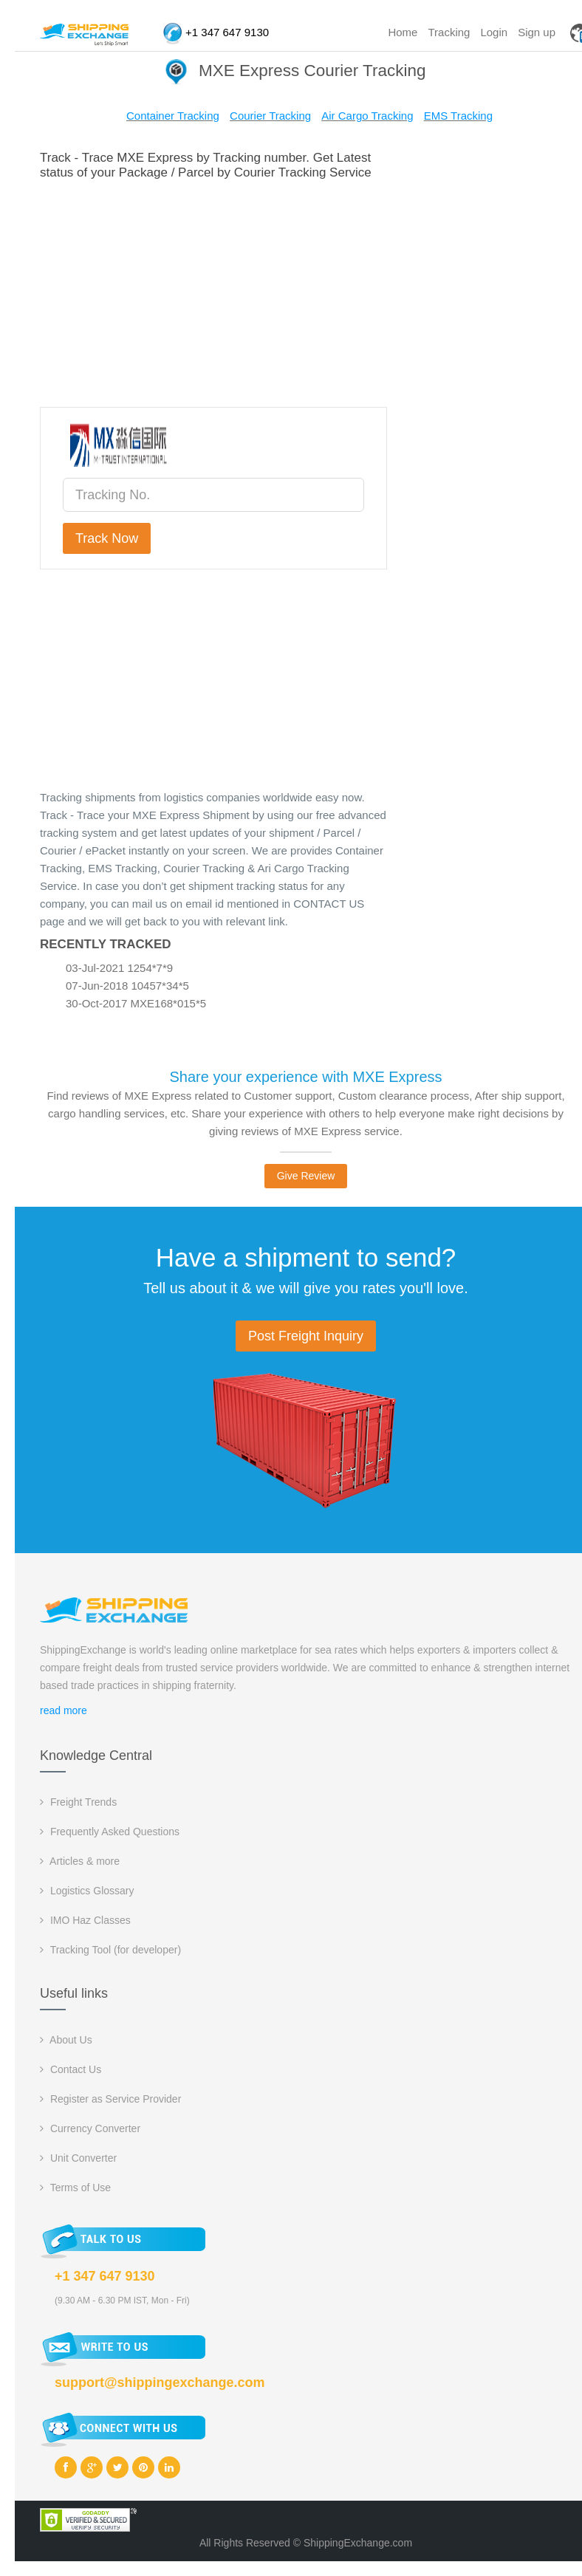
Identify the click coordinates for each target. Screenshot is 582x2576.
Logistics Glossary (87, 1891)
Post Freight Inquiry (305, 1336)
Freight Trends (78, 1802)
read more (63, 1710)
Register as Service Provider (110, 2099)
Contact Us (70, 2069)
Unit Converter (78, 2158)
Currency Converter (90, 2128)
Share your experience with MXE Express (305, 1077)
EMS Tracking (458, 115)
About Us (66, 2040)
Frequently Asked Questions (109, 1831)
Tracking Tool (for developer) (110, 1950)
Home (402, 32)
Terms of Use (75, 2187)
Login (493, 32)
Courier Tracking (270, 115)
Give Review (306, 1176)
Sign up (536, 32)
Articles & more (80, 1861)
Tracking (449, 32)
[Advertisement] (307, 291)
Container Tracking (172, 115)
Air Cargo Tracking (367, 115)
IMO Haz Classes (85, 1920)
